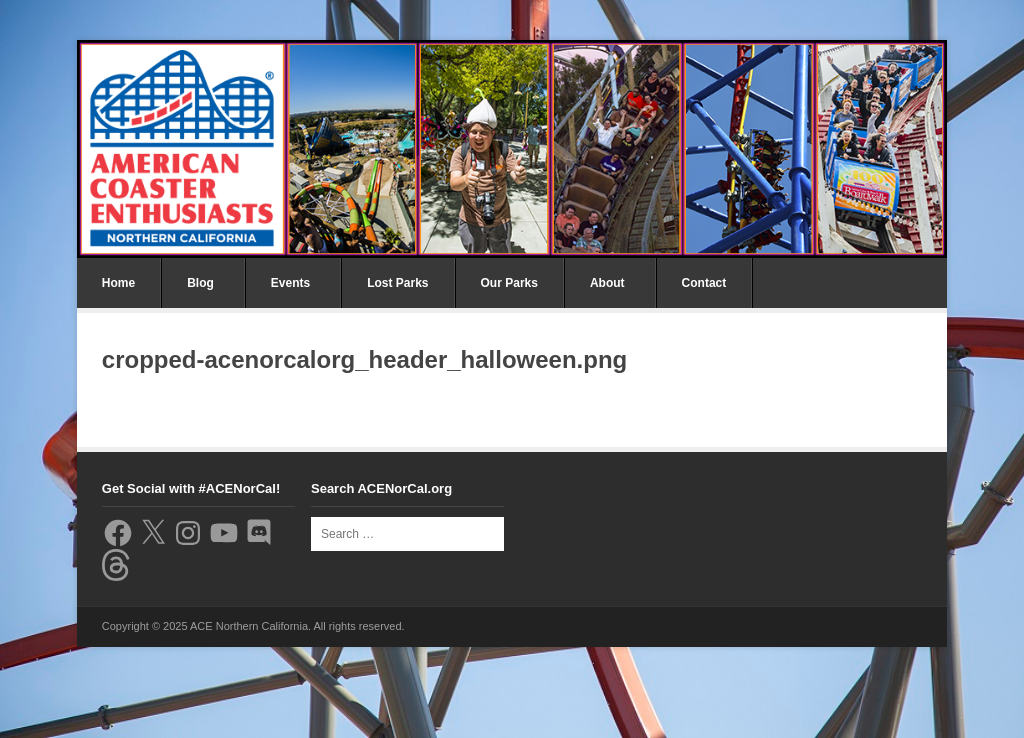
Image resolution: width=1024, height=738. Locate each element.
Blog (200, 283)
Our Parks (509, 283)
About (607, 283)
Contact (704, 283)
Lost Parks (397, 283)
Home (118, 283)
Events (290, 283)
